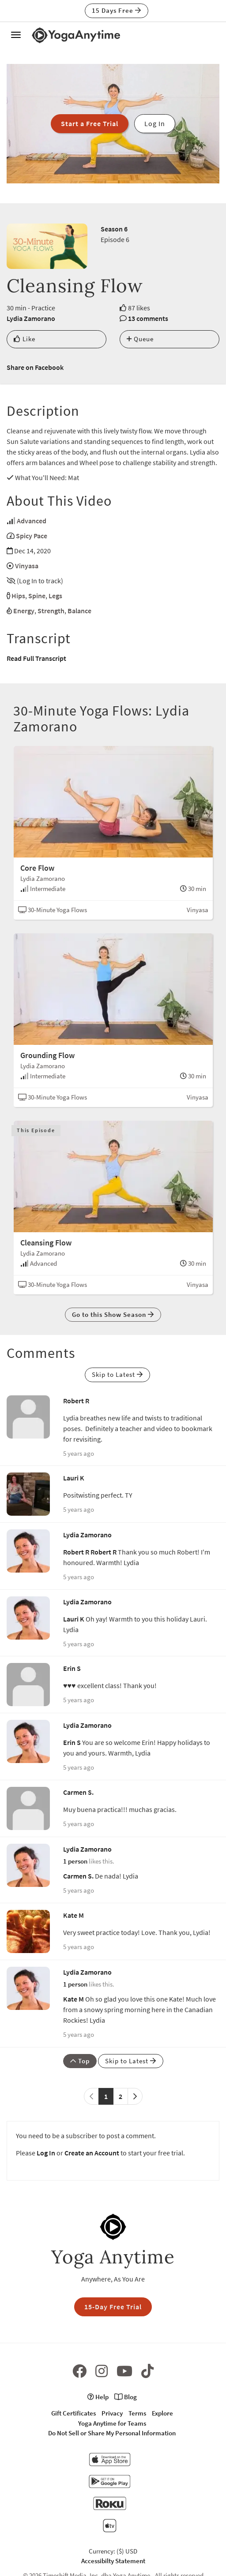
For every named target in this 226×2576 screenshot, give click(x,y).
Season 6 (114, 228)
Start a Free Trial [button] (89, 123)
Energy (23, 610)
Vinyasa (26, 565)
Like (24, 339)
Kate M (73, 1915)
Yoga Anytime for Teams (112, 2423)
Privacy (112, 2413)
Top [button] (80, 2061)
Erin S (72, 1668)
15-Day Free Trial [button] (113, 2306)
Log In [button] (154, 123)
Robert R (76, 1400)
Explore (162, 2413)
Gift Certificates (73, 2413)
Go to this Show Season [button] (113, 1314)
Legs (55, 595)
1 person (75, 1861)
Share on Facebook (35, 367)
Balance (79, 610)
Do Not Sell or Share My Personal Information (112, 2433)
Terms (137, 2413)
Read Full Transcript (36, 658)
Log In (46, 2152)
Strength (51, 610)
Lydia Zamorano (31, 318)
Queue (140, 339)
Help (98, 2397)
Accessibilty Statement (113, 2561)
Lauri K (73, 1477)
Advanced (31, 520)
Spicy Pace (31, 535)
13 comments (148, 318)
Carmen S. (78, 1792)
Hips (18, 595)
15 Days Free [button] (116, 10)
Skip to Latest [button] (117, 1374)
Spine (36, 595)
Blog (125, 2397)
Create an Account (91, 2152)
